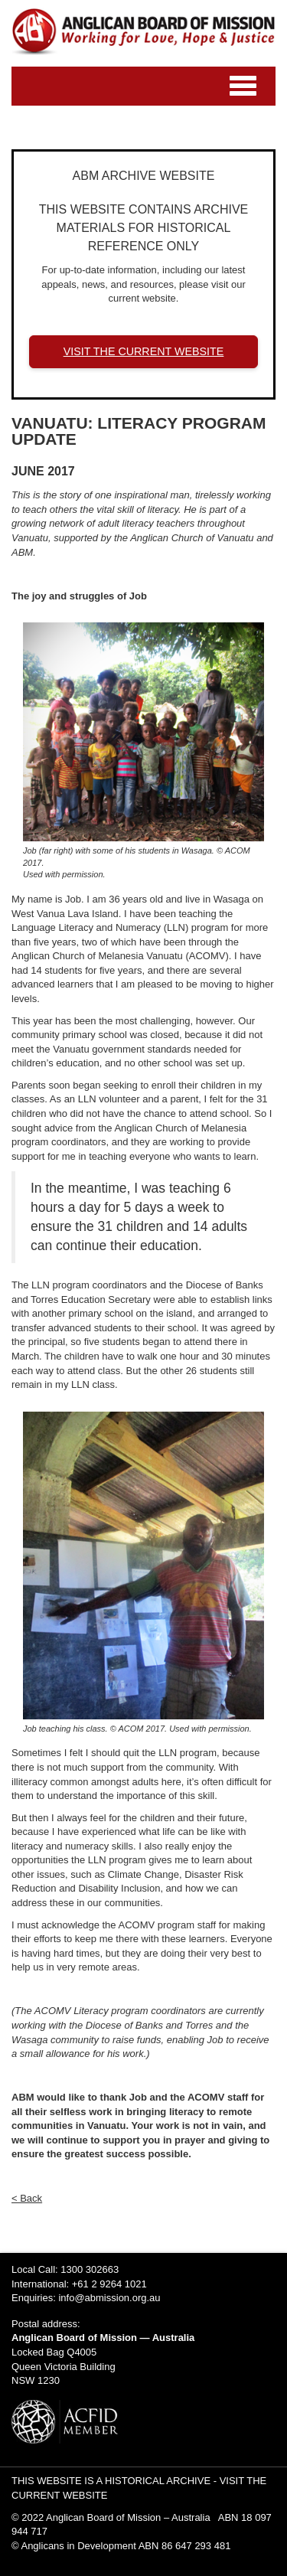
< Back (26, 2198)
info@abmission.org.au (109, 2297)
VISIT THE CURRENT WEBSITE (144, 351)
